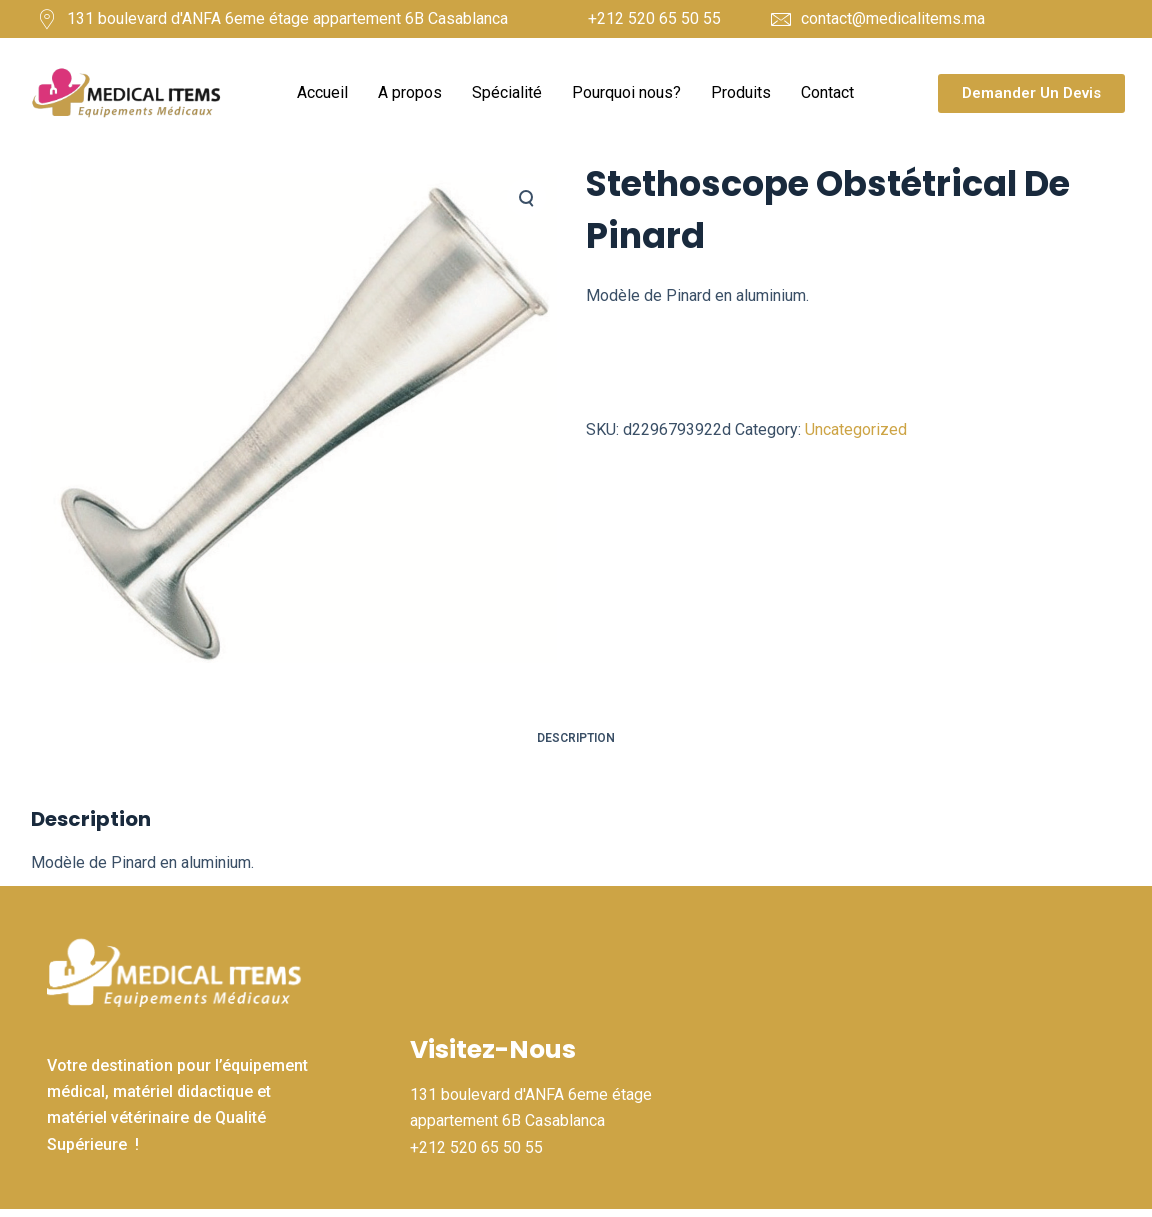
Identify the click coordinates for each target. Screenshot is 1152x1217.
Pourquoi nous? (626, 92)
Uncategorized (856, 429)
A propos (410, 92)
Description (576, 738)
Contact (827, 92)
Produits (741, 92)
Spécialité (507, 92)
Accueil (322, 92)
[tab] (576, 738)
